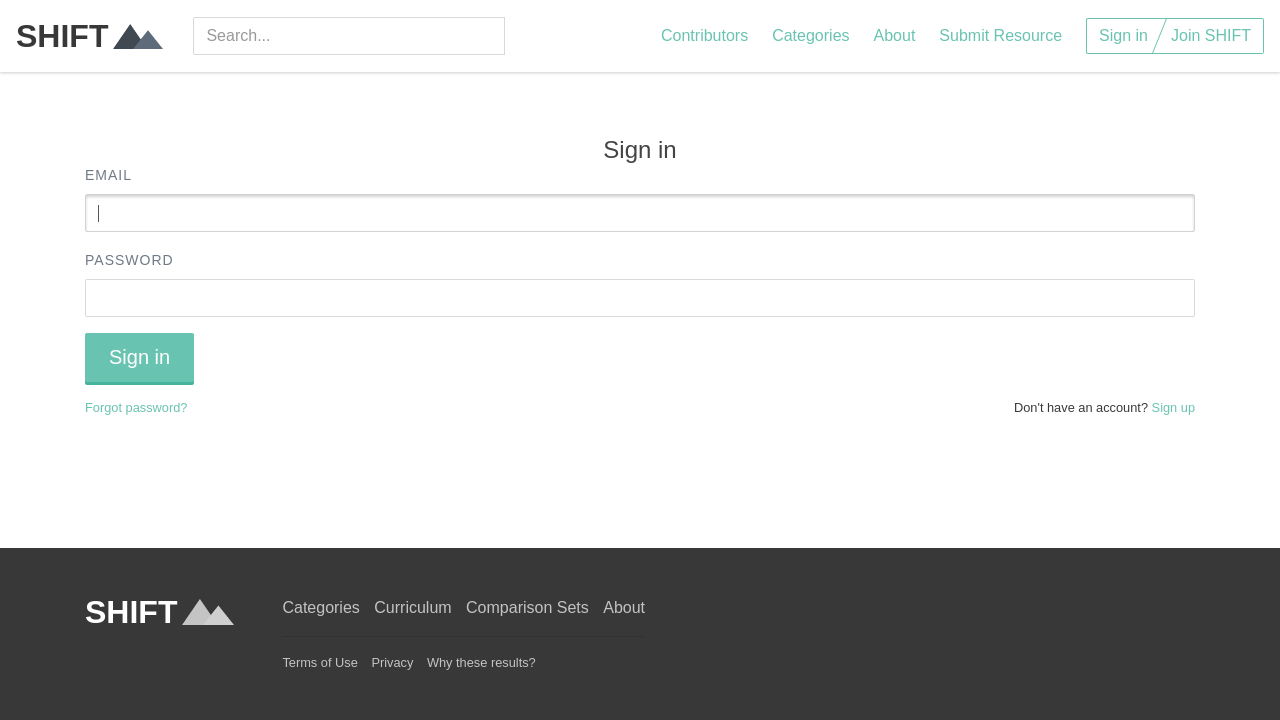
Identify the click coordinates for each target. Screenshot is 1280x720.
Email (108, 175)
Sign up (1173, 407)
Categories (810, 35)
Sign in (1123, 35)
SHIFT (89, 36)
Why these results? (481, 662)
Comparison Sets (527, 607)
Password (129, 260)
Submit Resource (1000, 35)
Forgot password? (136, 407)
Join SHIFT (1211, 35)
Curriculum (412, 607)
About (895, 35)
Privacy (392, 662)
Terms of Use (319, 662)
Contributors (704, 35)
